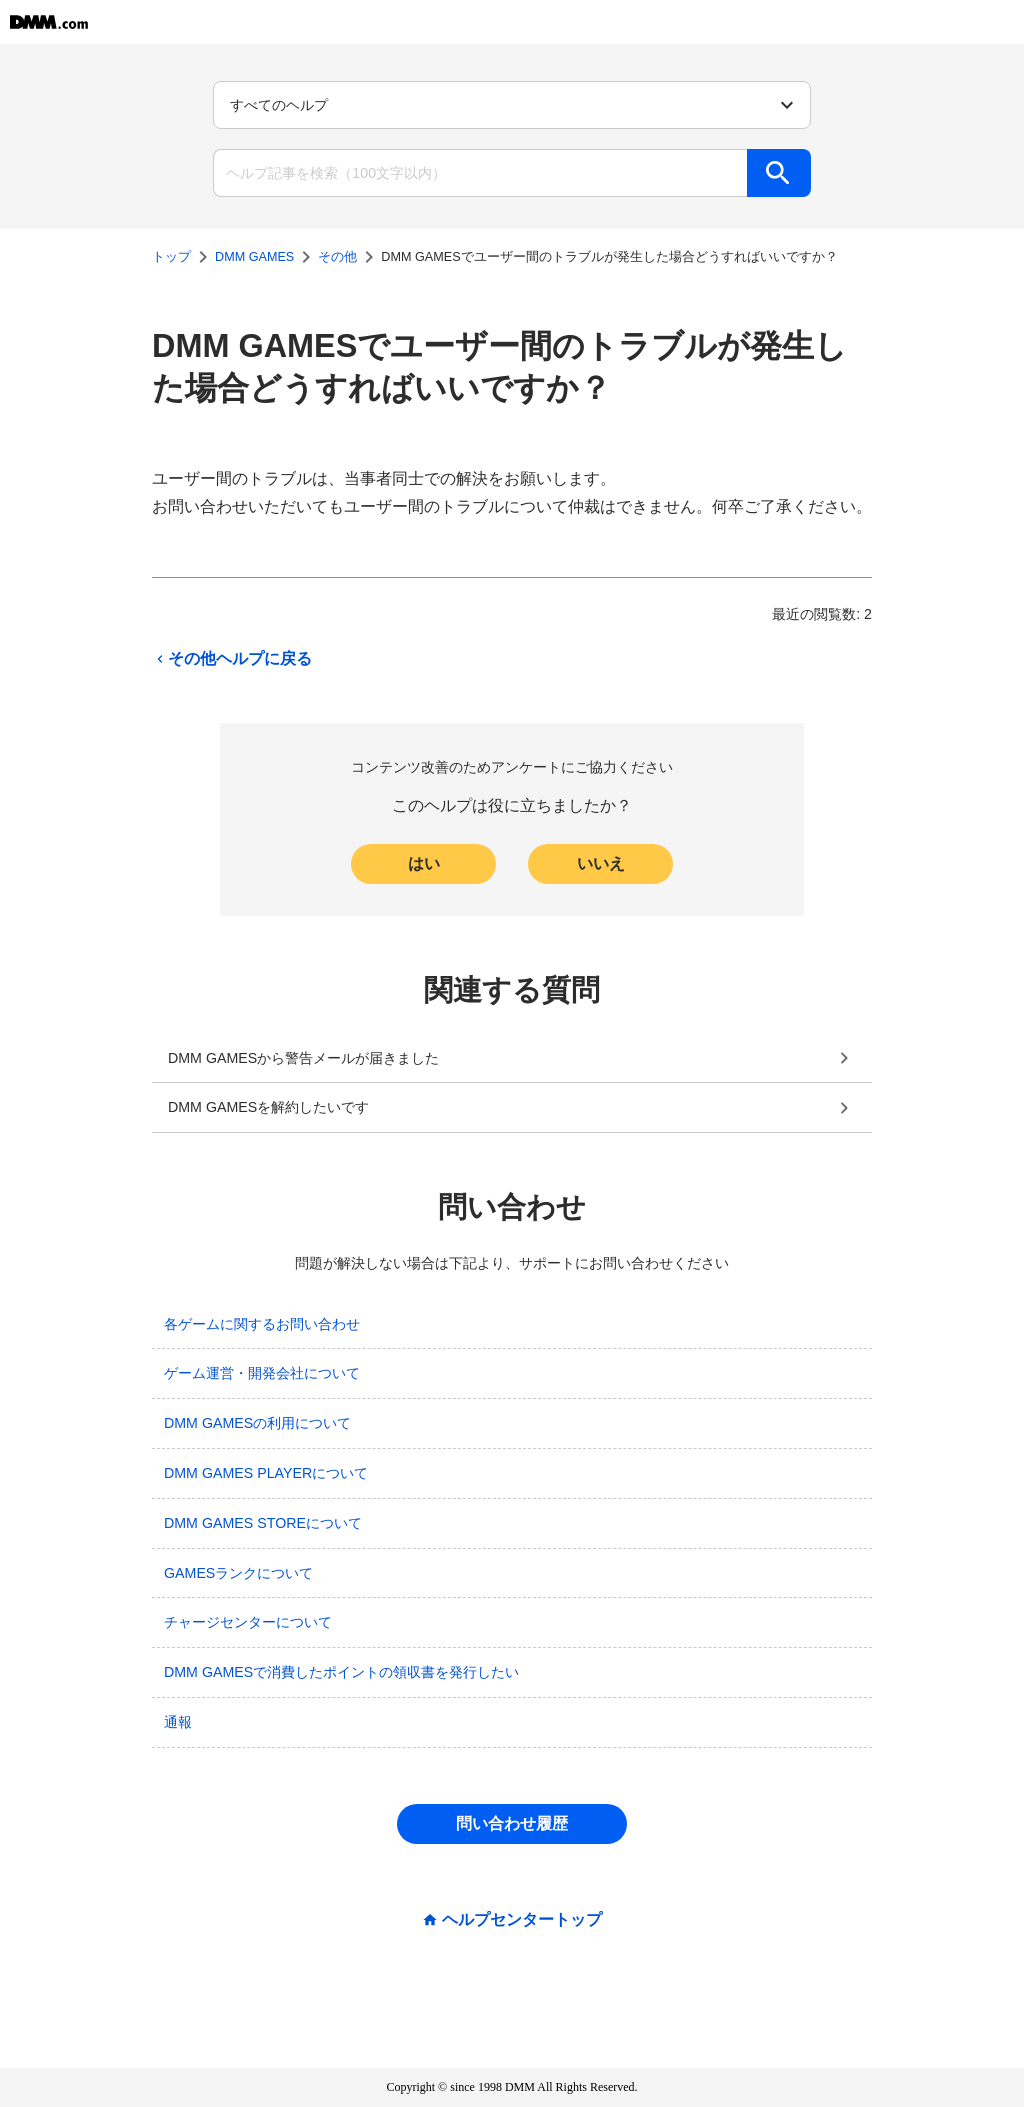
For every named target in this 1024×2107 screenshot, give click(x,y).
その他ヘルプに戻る (232, 659)
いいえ (601, 863)
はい (424, 863)
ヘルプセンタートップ (522, 1920)
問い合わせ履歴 (512, 1823)
